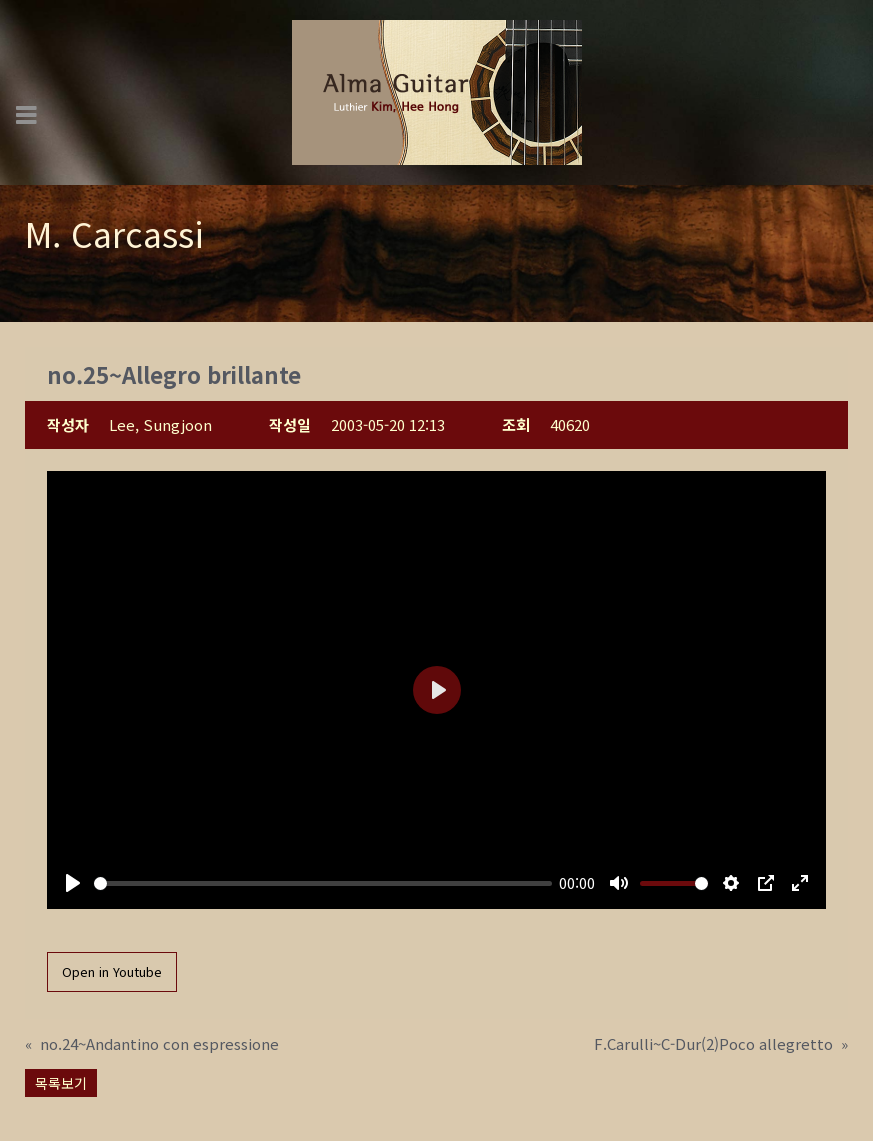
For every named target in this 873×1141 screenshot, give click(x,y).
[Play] (73, 883)
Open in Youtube (112, 971)
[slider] (323, 883)
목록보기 (61, 1083)
